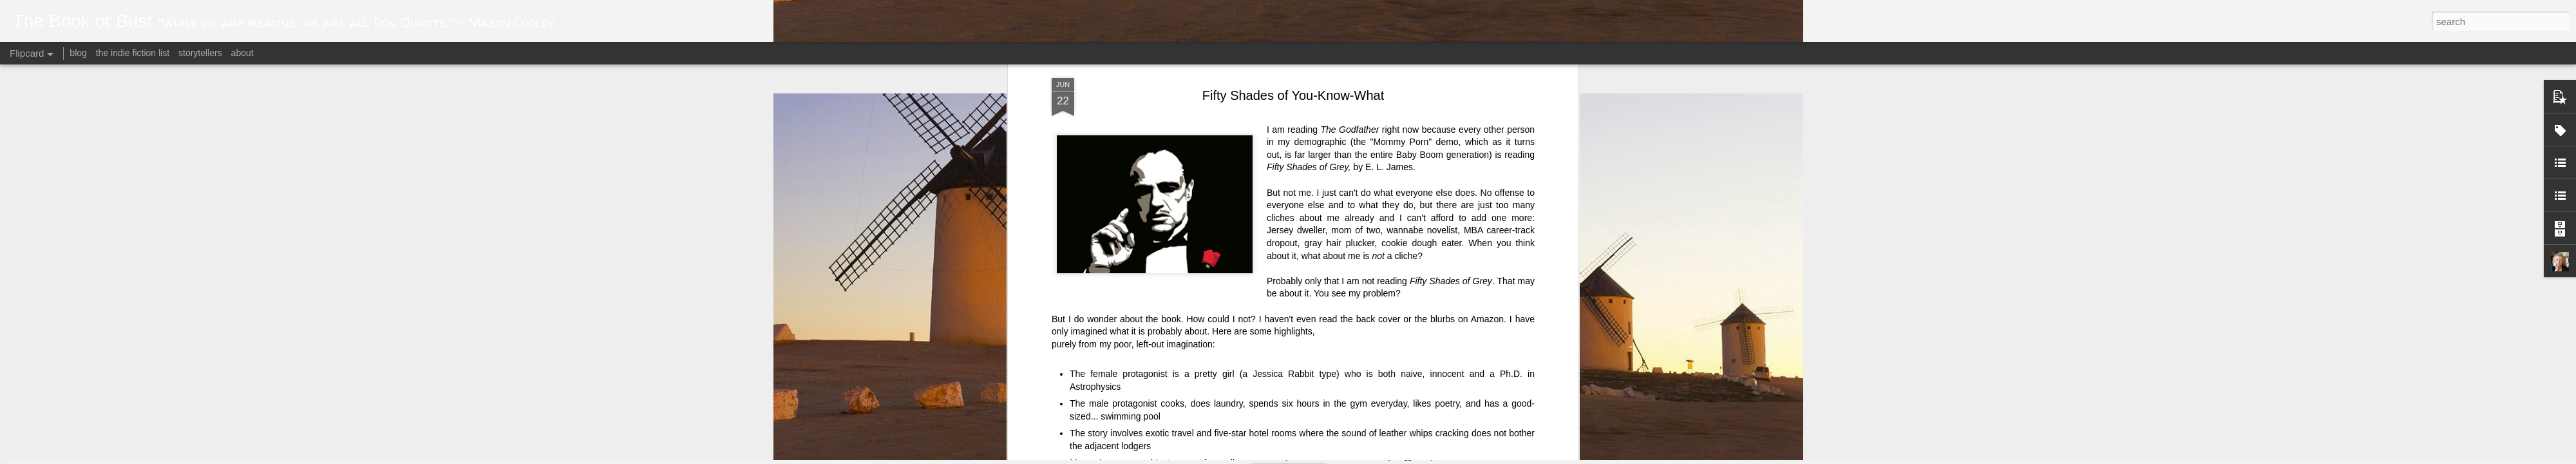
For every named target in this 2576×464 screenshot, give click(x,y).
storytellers (200, 53)
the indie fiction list (134, 53)
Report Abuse (1443, 457)
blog (78, 53)
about (242, 53)
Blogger (1405, 457)
